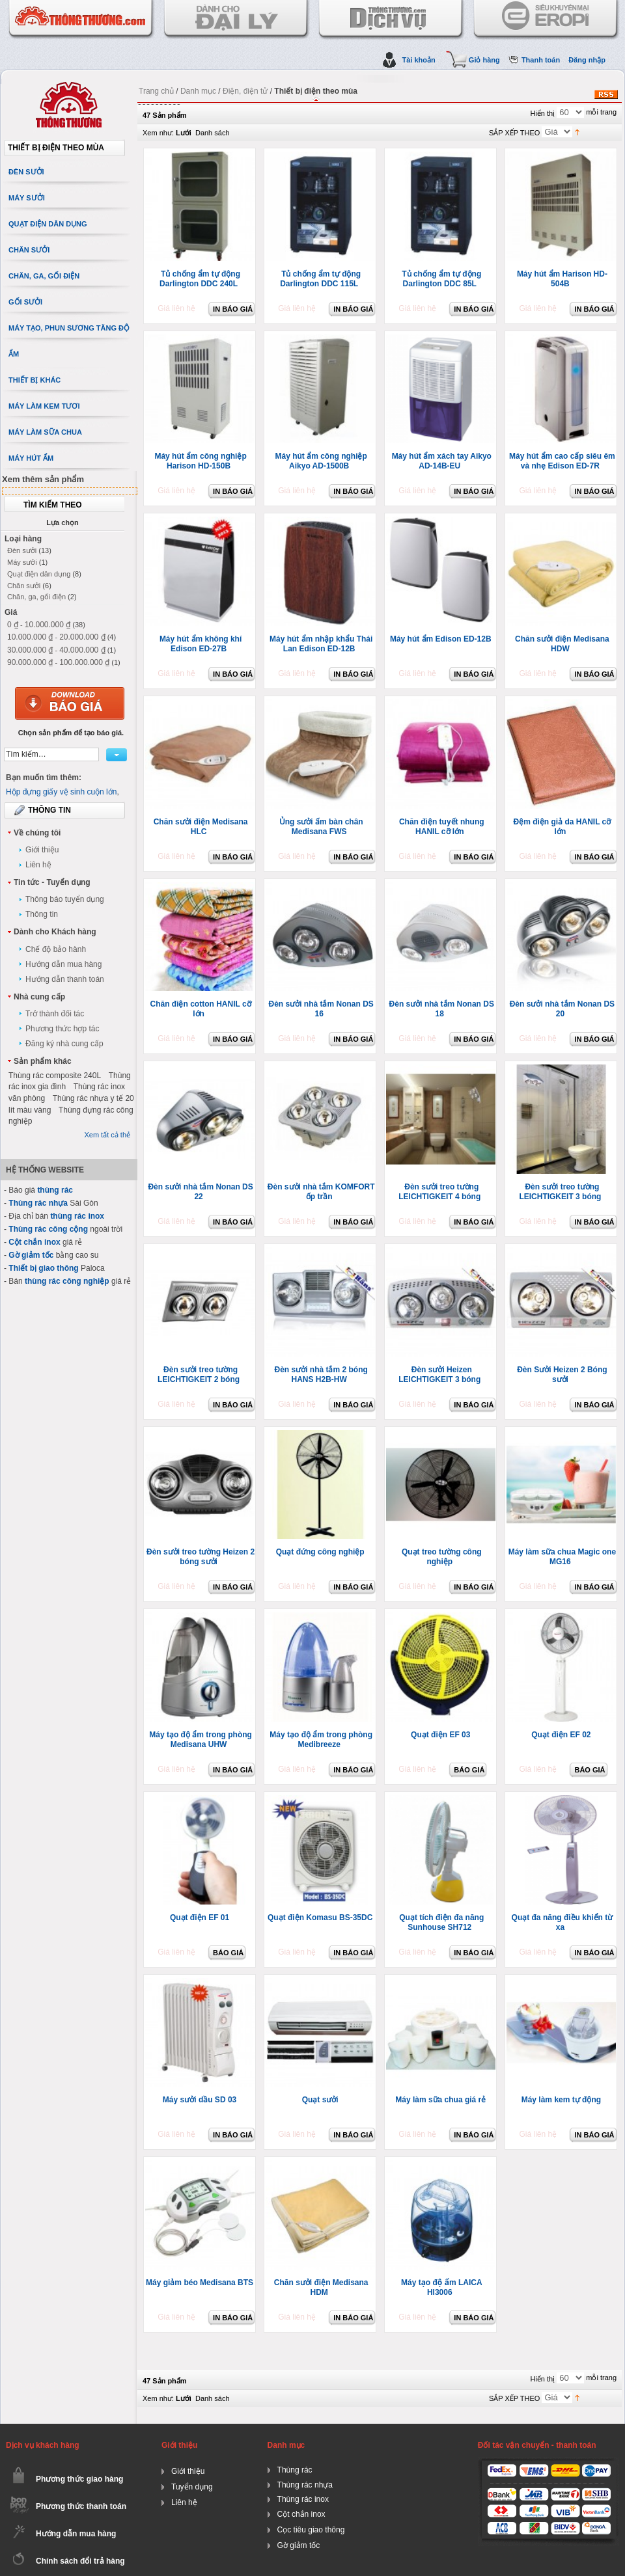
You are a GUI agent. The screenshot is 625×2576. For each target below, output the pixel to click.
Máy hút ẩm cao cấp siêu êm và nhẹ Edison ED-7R (562, 461)
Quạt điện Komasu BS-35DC (320, 1917)
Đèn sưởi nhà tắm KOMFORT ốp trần (321, 1191)
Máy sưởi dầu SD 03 (199, 2099)
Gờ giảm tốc (30, 1255)
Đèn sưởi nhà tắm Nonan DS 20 (562, 1008)
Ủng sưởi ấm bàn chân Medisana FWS (321, 826)
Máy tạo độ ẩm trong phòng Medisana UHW (200, 1739)
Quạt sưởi (320, 2099)
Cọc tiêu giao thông (311, 2529)
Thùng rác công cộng (48, 1229)
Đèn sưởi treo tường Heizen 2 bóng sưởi (200, 1556)
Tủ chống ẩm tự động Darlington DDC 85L (441, 278)
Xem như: (158, 133)
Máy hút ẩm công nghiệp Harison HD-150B (200, 461)
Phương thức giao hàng (79, 2479)
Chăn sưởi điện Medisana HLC (201, 826)
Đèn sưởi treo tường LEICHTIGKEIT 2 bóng (199, 1374)
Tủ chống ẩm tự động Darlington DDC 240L (200, 278)
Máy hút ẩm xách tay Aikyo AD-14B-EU (442, 461)
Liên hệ (38, 864)
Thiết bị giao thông (43, 1268)
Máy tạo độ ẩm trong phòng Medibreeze (321, 1739)
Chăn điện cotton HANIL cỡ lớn (200, 1008)
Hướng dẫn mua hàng (63, 964)
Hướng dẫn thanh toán (64, 979)
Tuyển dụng (192, 2486)
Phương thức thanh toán (81, 2506)
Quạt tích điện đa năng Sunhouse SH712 (441, 1922)
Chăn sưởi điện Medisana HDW (562, 643)
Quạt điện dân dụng (38, 574)
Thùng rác (294, 2469)
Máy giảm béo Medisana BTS (199, 2282)
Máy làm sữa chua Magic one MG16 (562, 1556)
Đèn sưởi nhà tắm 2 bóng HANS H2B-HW (320, 1374)
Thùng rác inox (303, 2499)
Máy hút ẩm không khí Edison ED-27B (201, 643)
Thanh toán (540, 60)
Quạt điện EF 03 (440, 1734)
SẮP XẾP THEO (514, 133)
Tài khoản (418, 60)
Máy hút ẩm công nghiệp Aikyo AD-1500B (321, 461)
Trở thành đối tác (54, 1013)
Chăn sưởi (23, 586)
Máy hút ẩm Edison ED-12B (441, 639)
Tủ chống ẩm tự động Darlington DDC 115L (320, 278)
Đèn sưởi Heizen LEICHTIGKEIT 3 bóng (439, 1374)
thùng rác (55, 1190)
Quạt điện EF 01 (199, 1917)
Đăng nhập (586, 60)
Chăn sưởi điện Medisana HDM (321, 2287)
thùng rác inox (77, 1216)
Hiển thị (542, 113)
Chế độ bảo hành (55, 949)
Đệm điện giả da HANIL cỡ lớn (562, 826)
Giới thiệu (42, 849)
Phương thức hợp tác (62, 1028)
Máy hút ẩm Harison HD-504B (562, 278)
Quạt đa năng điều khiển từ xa (562, 1922)
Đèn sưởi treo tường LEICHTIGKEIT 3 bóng (560, 1191)
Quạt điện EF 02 (560, 1734)
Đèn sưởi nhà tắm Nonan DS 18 (441, 1008)
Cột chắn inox (34, 1242)
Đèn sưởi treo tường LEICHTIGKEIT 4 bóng (439, 1191)
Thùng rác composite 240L (54, 1075)
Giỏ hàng (484, 60)
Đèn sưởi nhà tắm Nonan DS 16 (320, 1008)
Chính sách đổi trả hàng (80, 2561)
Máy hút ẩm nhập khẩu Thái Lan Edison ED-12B (321, 643)
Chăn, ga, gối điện (36, 597)
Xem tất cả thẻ (107, 1135)
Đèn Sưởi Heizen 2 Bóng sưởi (562, 1374)
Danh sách (212, 133)
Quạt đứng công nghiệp (320, 1551)
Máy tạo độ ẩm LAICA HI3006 (441, 2287)
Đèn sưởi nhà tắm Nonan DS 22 (200, 1191)
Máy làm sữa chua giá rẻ (440, 2099)
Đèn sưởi (21, 550)
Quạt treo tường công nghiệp (442, 1556)
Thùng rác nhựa (38, 1203)
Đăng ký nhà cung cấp (64, 1043)
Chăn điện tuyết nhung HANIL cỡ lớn (441, 826)
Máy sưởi (22, 562)
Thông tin (41, 914)
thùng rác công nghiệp (67, 1281)
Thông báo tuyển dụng (64, 899)
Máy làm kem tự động (561, 2099)
